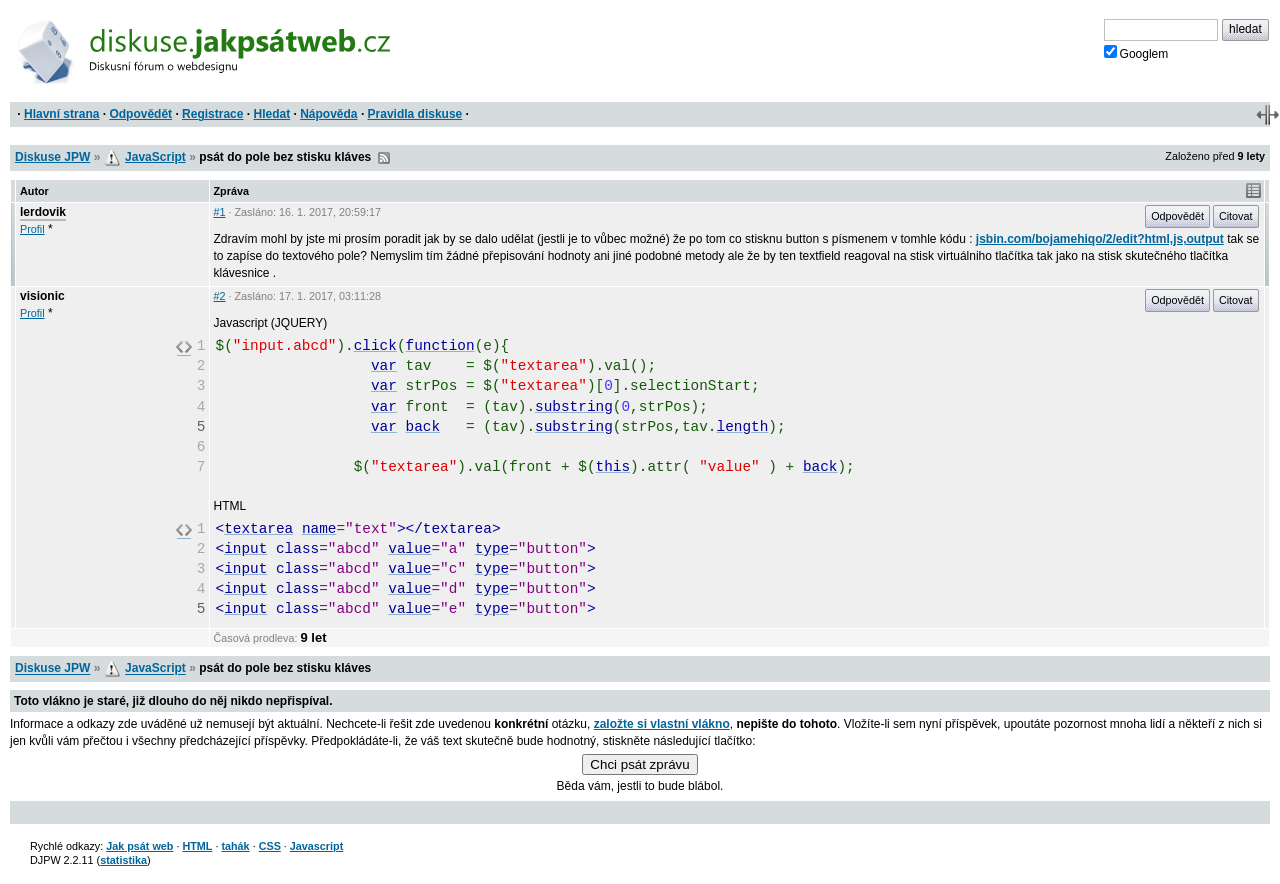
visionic (42, 296)
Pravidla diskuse (415, 114)
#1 (220, 212)
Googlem (1136, 53)
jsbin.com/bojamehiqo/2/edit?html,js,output (1100, 239)
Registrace (212, 114)
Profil (32, 229)
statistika (123, 860)
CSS (270, 846)
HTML (197, 846)
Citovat (1236, 216)
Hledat (271, 114)
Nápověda (328, 114)
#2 (220, 296)
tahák (235, 846)
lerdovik (43, 212)
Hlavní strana (61, 114)
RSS (384, 158)
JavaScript (155, 157)
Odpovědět (140, 114)
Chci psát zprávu (639, 764)
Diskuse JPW (52, 157)
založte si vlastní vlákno (662, 724)
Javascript (316, 846)
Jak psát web (139, 846)
